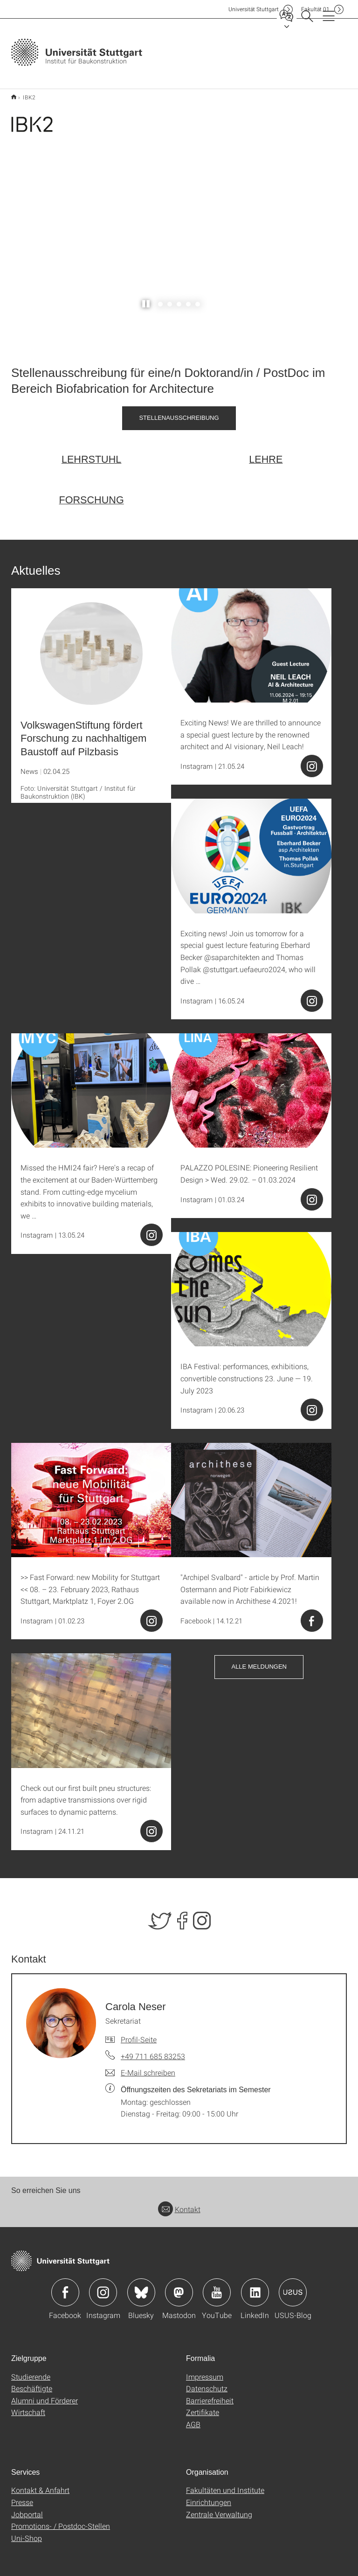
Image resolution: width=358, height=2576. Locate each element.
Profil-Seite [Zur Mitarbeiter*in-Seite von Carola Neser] (139, 2034)
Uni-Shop (26, 2532)
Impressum (204, 2371)
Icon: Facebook (65, 2287)
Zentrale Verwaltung (219, 2508)
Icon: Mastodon (179, 2287)
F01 (315, 9)
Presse (22, 2497)
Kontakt (179, 2204)
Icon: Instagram (103, 2287)
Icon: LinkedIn (255, 2287)
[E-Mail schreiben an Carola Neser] (140, 2067)
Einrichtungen (208, 2497)
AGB (193, 2419)
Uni (253, 9)
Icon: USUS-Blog (293, 2287)
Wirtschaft (28, 2407)
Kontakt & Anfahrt (40, 2485)
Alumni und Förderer (44, 2395)
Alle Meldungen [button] (258, 1661)
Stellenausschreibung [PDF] (179, 412)
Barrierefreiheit (210, 2395)
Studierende (30, 2371)
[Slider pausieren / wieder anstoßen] (146, 299)
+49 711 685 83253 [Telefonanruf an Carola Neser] (153, 2051)
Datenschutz (206, 2383)
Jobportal (27, 2508)
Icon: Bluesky (141, 2287)
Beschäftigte (31, 2383)
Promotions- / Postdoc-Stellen (60, 2521)
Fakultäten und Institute (225, 2485)
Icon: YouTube (217, 2287)
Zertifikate (202, 2407)
